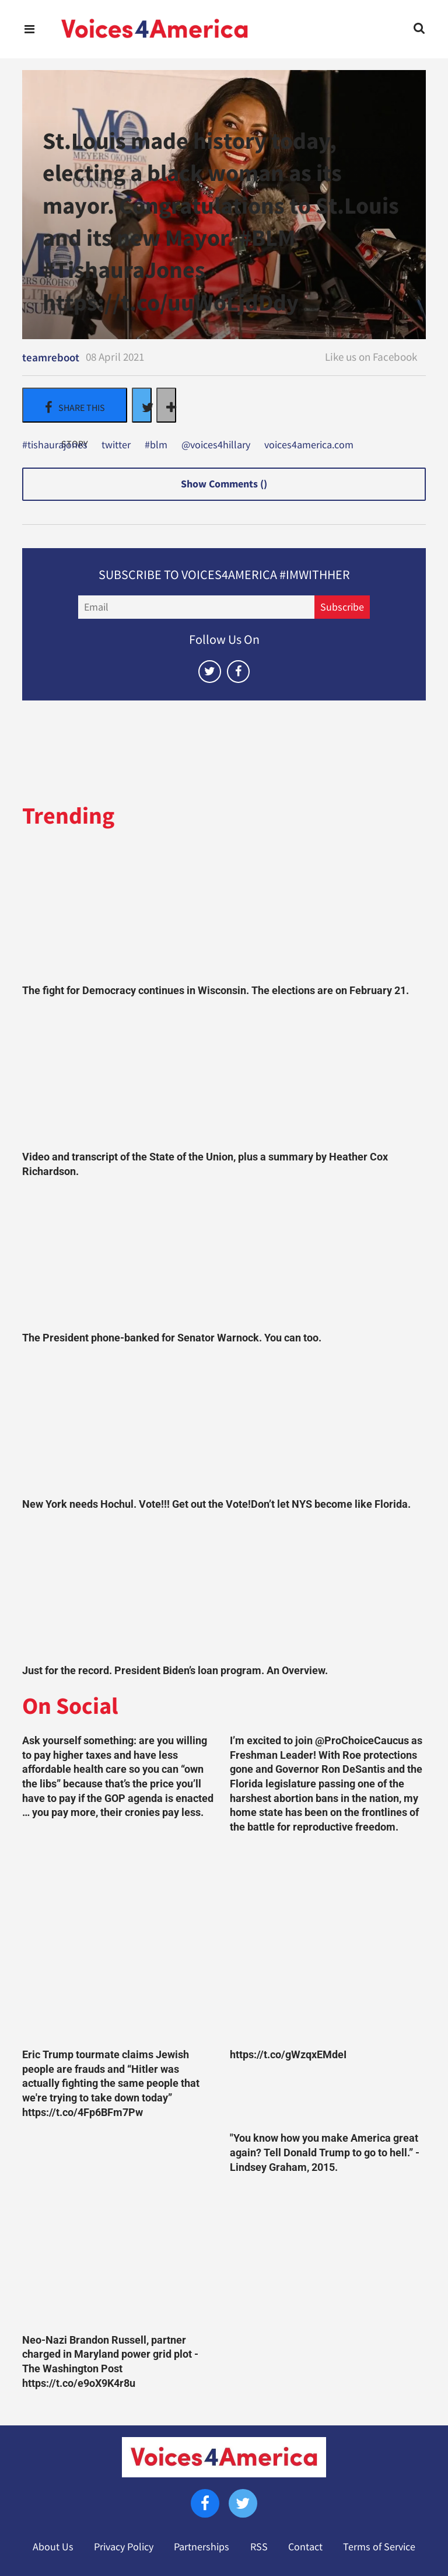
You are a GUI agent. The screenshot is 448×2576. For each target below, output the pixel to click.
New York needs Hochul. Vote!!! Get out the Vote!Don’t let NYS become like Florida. (216, 1504)
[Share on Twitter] (142, 405)
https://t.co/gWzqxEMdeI (288, 2055)
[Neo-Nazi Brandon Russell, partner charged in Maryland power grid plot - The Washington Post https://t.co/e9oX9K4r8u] (120, 2229)
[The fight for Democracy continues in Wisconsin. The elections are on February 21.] (223, 910)
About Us (53, 2546)
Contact (305, 2546)
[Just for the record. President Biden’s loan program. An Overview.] (223, 1591)
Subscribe (342, 607)
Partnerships (201, 2546)
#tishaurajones (55, 445)
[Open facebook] (238, 671)
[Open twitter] (209, 671)
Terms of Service (379, 2546)
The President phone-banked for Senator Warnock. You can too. (171, 1338)
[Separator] (166, 405)
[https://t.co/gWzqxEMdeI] (328, 1944)
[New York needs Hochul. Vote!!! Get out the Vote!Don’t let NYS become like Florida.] (223, 1424)
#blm (156, 445)
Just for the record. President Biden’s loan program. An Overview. (175, 1670)
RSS (259, 2546)
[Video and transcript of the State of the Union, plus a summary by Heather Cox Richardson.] (223, 1077)
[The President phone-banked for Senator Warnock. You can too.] (223, 1258)
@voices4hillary (215, 445)
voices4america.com (309, 445)
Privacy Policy (123, 2546)
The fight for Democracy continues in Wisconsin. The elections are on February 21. (215, 990)
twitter (116, 445)
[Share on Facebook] (74, 405)
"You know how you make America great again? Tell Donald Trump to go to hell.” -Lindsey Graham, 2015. (324, 2152)
